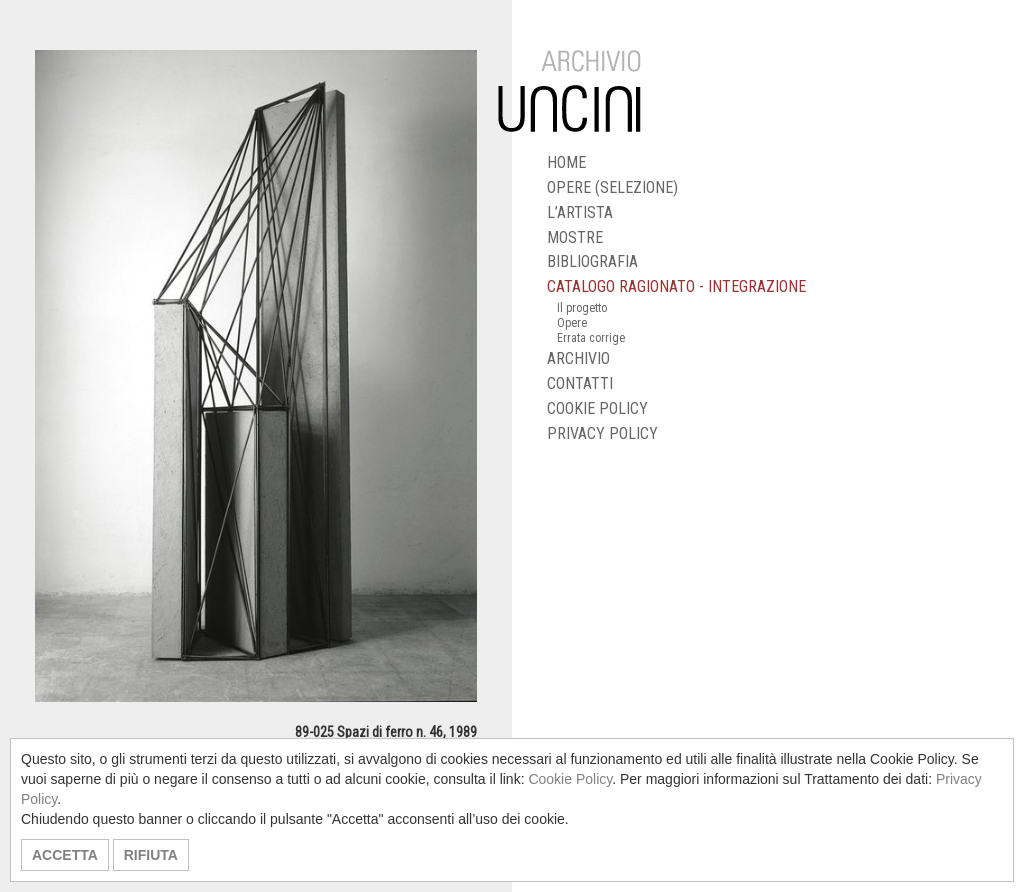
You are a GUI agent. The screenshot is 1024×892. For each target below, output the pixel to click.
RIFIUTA (151, 855)
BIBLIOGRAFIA (592, 261)
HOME (566, 162)
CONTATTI (580, 383)
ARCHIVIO (578, 358)
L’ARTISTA (580, 212)
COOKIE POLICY (597, 408)
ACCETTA (65, 855)
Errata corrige (591, 338)
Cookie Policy (570, 779)
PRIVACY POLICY (602, 433)
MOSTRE (575, 237)
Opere (572, 323)
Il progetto (582, 308)
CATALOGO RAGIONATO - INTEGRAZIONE (676, 286)
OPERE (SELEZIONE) (612, 187)
